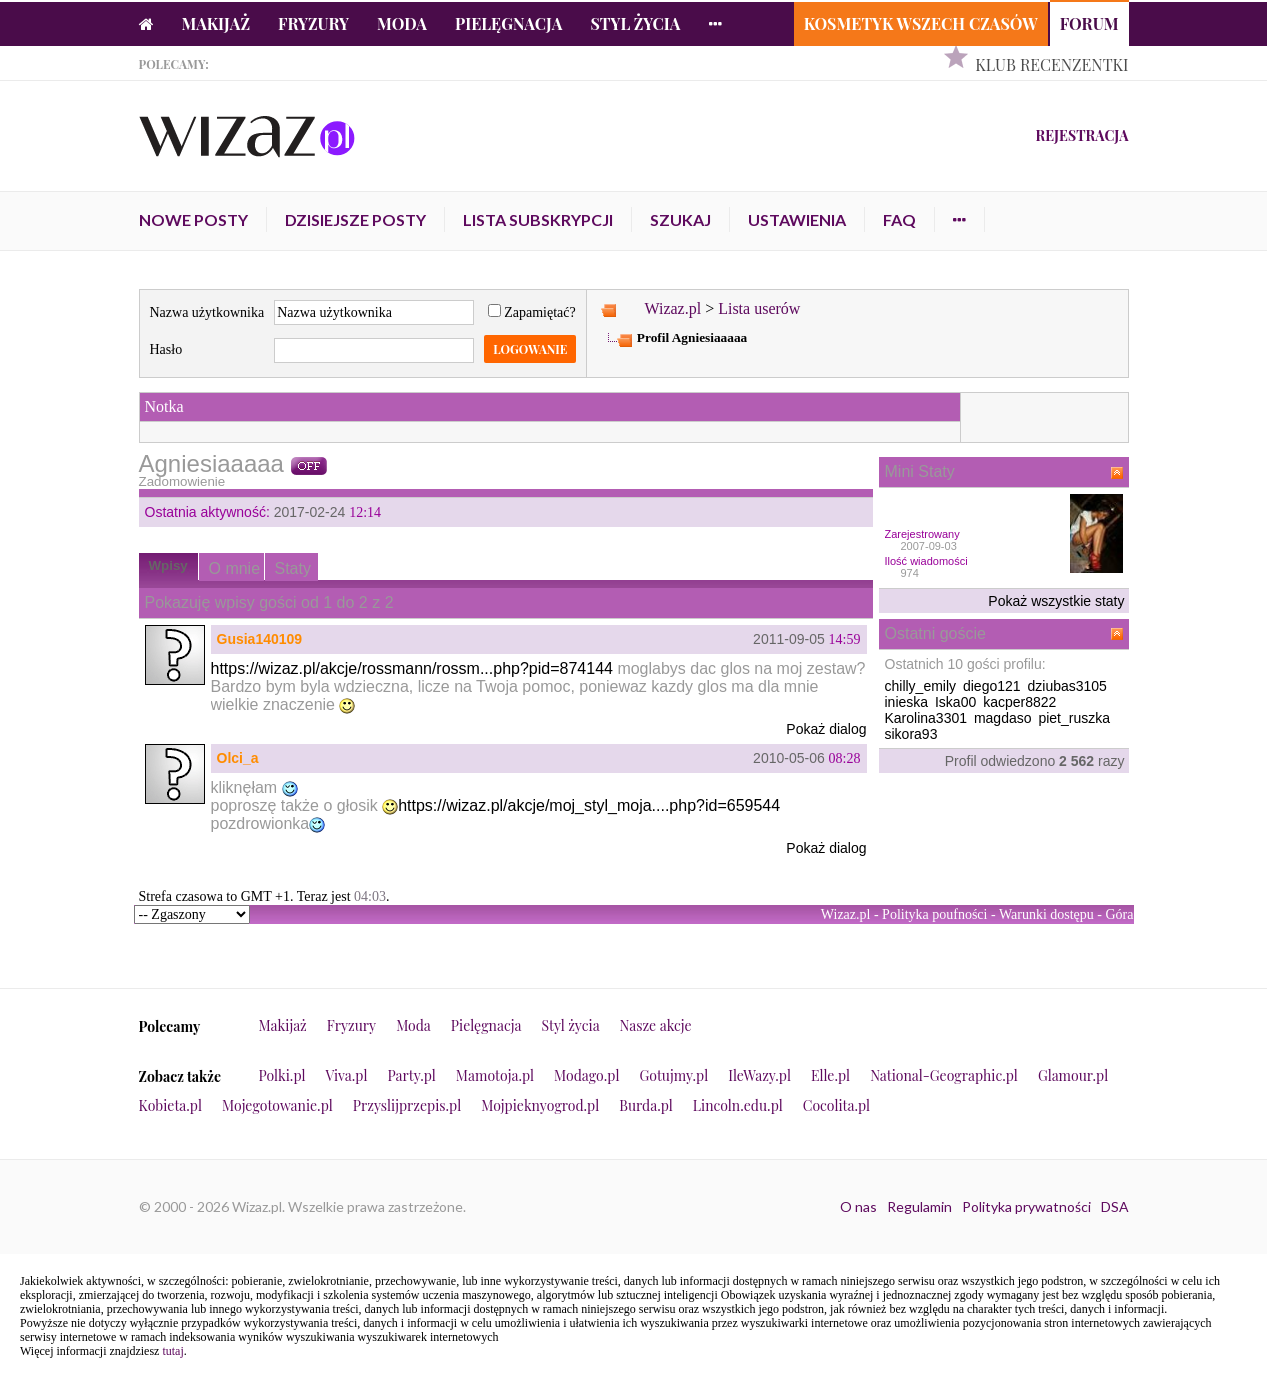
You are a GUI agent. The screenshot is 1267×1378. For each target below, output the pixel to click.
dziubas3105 (1066, 686)
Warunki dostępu (1046, 914)
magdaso (1003, 718)
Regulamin (919, 1206)
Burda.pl (646, 1105)
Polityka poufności (934, 914)
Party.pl (411, 1075)
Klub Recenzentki (1051, 64)
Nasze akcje (656, 1025)
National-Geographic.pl (944, 1075)
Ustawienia (797, 219)
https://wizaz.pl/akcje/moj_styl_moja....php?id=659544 (589, 805)
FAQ (899, 219)
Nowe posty (193, 219)
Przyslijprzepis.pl (407, 1105)
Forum (1089, 23)
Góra (1120, 914)
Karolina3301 (926, 718)
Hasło (166, 349)
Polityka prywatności (1026, 1206)
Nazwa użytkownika (207, 312)
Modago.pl (586, 1075)
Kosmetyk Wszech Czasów (921, 23)
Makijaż (216, 23)
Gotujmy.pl (673, 1075)
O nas (858, 1206)
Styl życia (635, 23)
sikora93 (911, 734)
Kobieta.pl (171, 1105)
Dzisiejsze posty (355, 219)
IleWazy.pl (759, 1075)
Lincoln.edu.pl (738, 1105)
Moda (402, 23)
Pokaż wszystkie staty (1056, 601)
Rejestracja (1081, 135)
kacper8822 (1019, 702)
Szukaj (680, 219)
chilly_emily (921, 686)
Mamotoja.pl (495, 1075)
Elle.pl (830, 1075)
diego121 (992, 686)
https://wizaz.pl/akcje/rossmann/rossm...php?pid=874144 (412, 668)
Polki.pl (282, 1075)
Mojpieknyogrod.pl (540, 1105)
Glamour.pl (1073, 1075)
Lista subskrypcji (538, 219)
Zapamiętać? (532, 312)
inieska (907, 702)
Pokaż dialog (826, 729)
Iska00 (955, 702)
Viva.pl (347, 1075)
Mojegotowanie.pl (277, 1105)
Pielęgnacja (508, 23)
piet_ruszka (1074, 718)
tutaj (172, 1351)
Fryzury (313, 23)
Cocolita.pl (836, 1105)
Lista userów (759, 308)
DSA (1115, 1206)
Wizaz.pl (672, 308)
